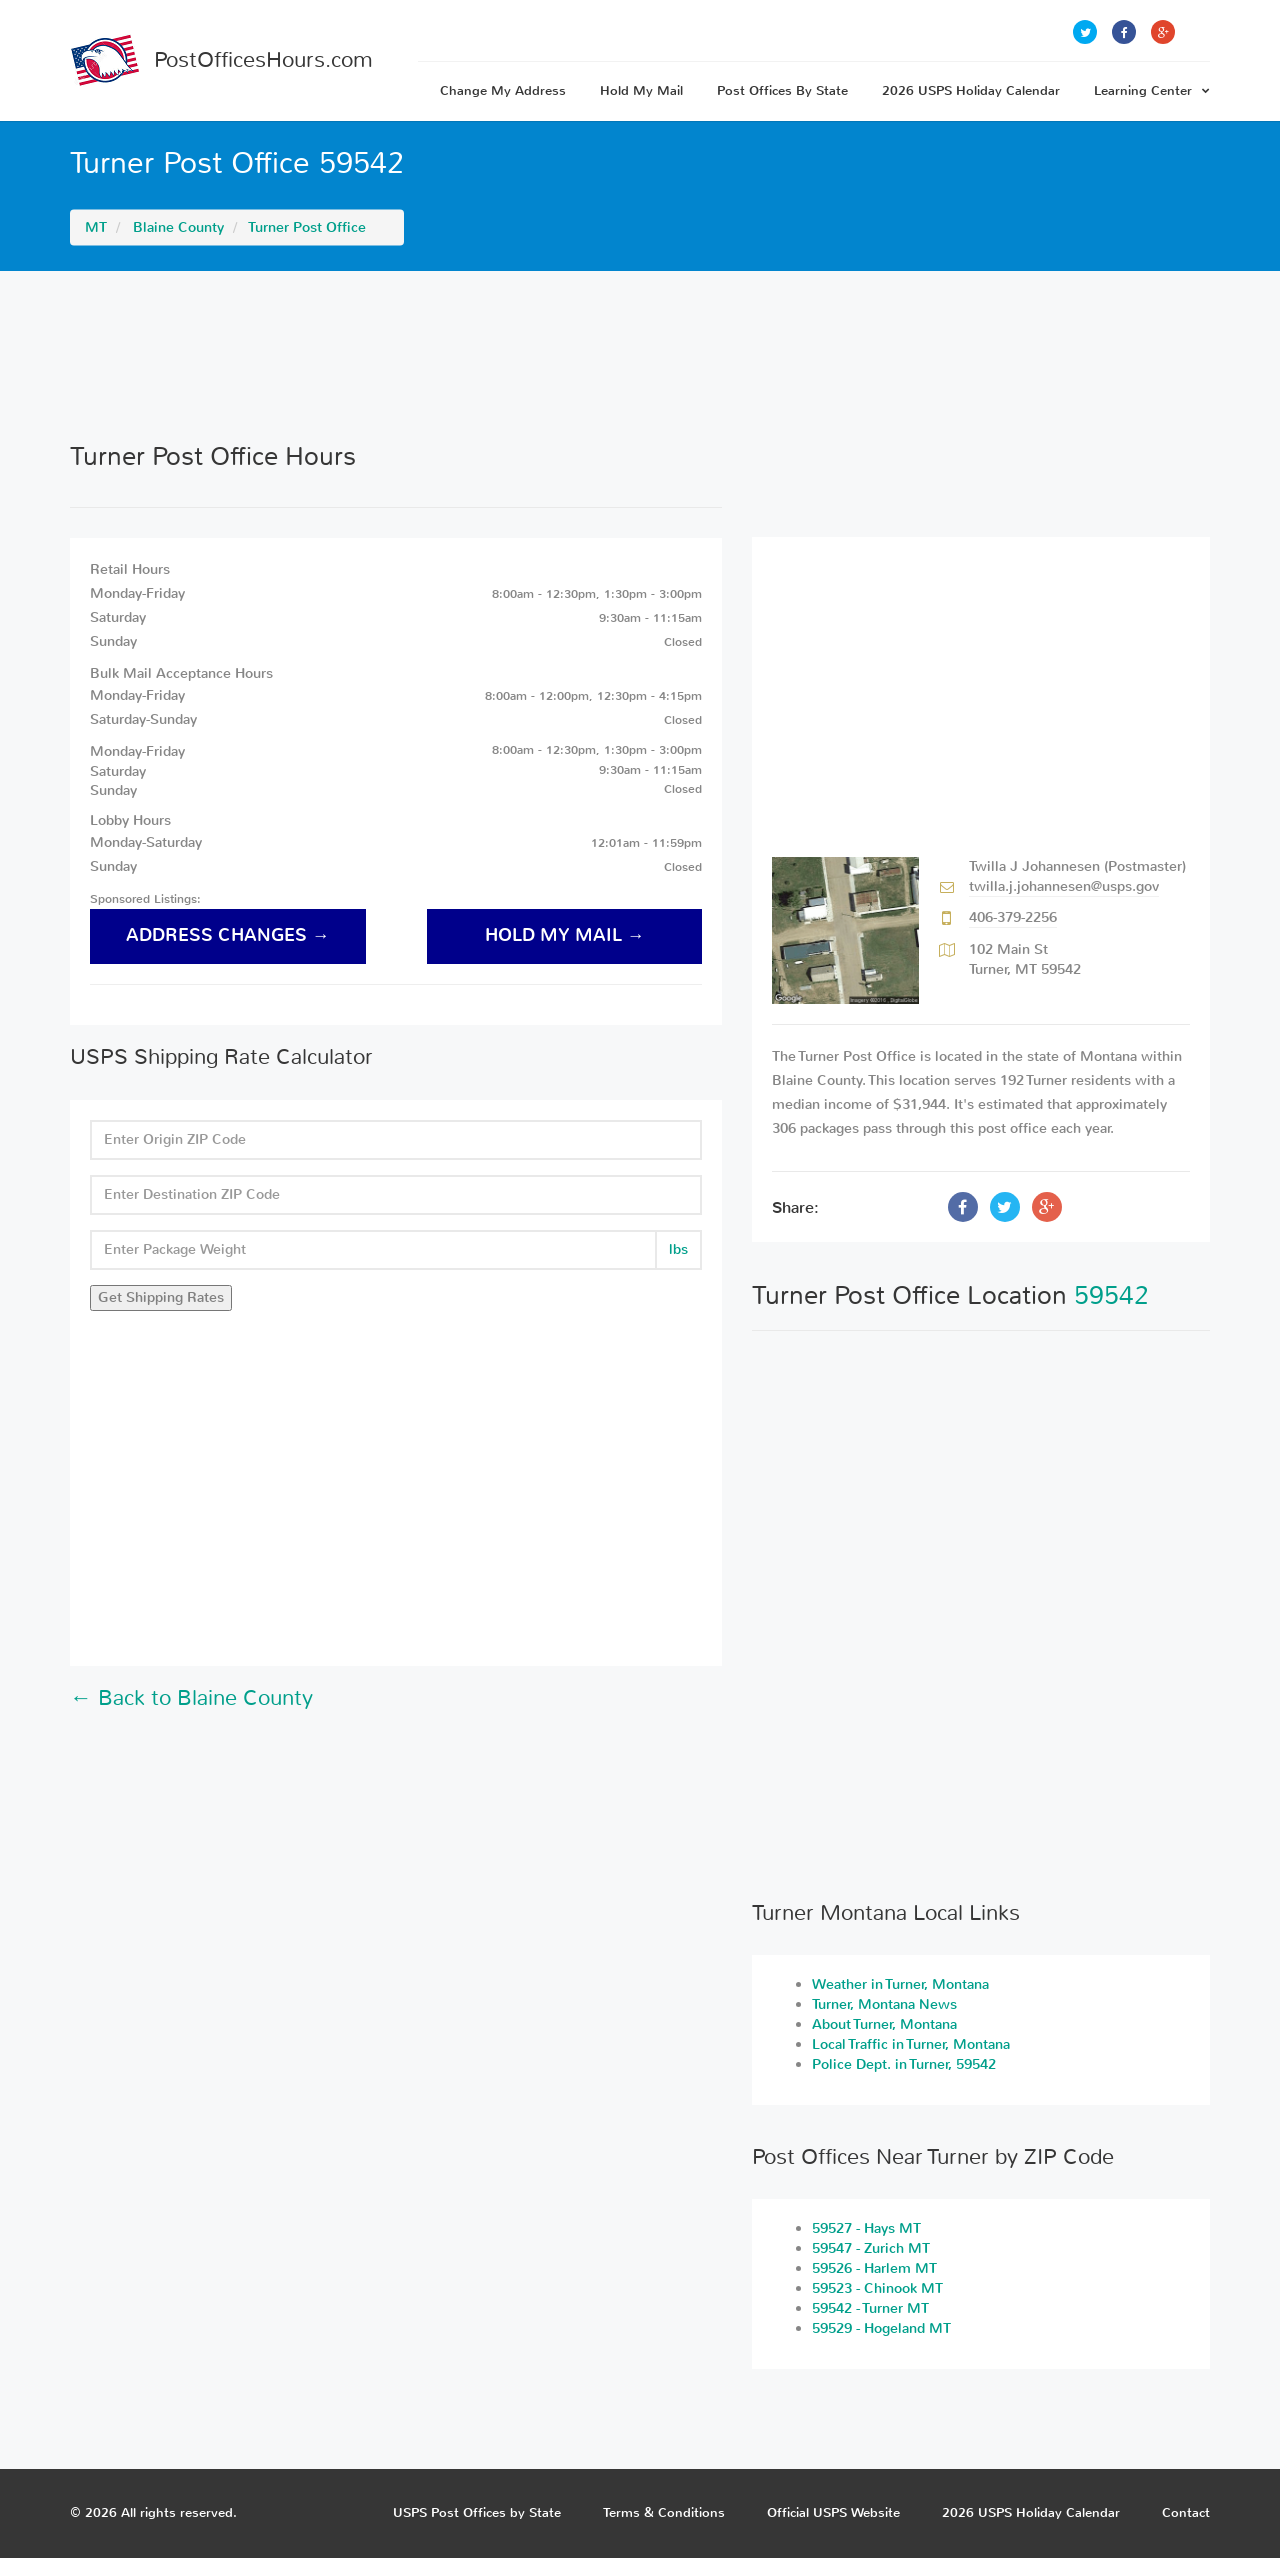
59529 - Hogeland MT (881, 2328)
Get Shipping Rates (161, 1297)
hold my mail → (565, 935)
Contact (1186, 2512)
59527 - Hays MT (866, 2228)
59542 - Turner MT (870, 2308)
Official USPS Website (833, 2512)
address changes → (228, 935)
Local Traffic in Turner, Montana (911, 2044)
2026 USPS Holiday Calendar (971, 90)
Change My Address (503, 90)
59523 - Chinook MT (877, 2288)
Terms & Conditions (664, 2512)
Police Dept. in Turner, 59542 (904, 2064)
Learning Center (1152, 90)
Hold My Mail (641, 90)
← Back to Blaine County (191, 1698)
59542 (1111, 1295)
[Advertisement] (640, 356)
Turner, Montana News (884, 2004)
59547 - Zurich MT (871, 2248)
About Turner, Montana (884, 2024)
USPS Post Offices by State (477, 2512)
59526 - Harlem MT (874, 2268)
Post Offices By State (782, 90)
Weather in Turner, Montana (900, 1984)
